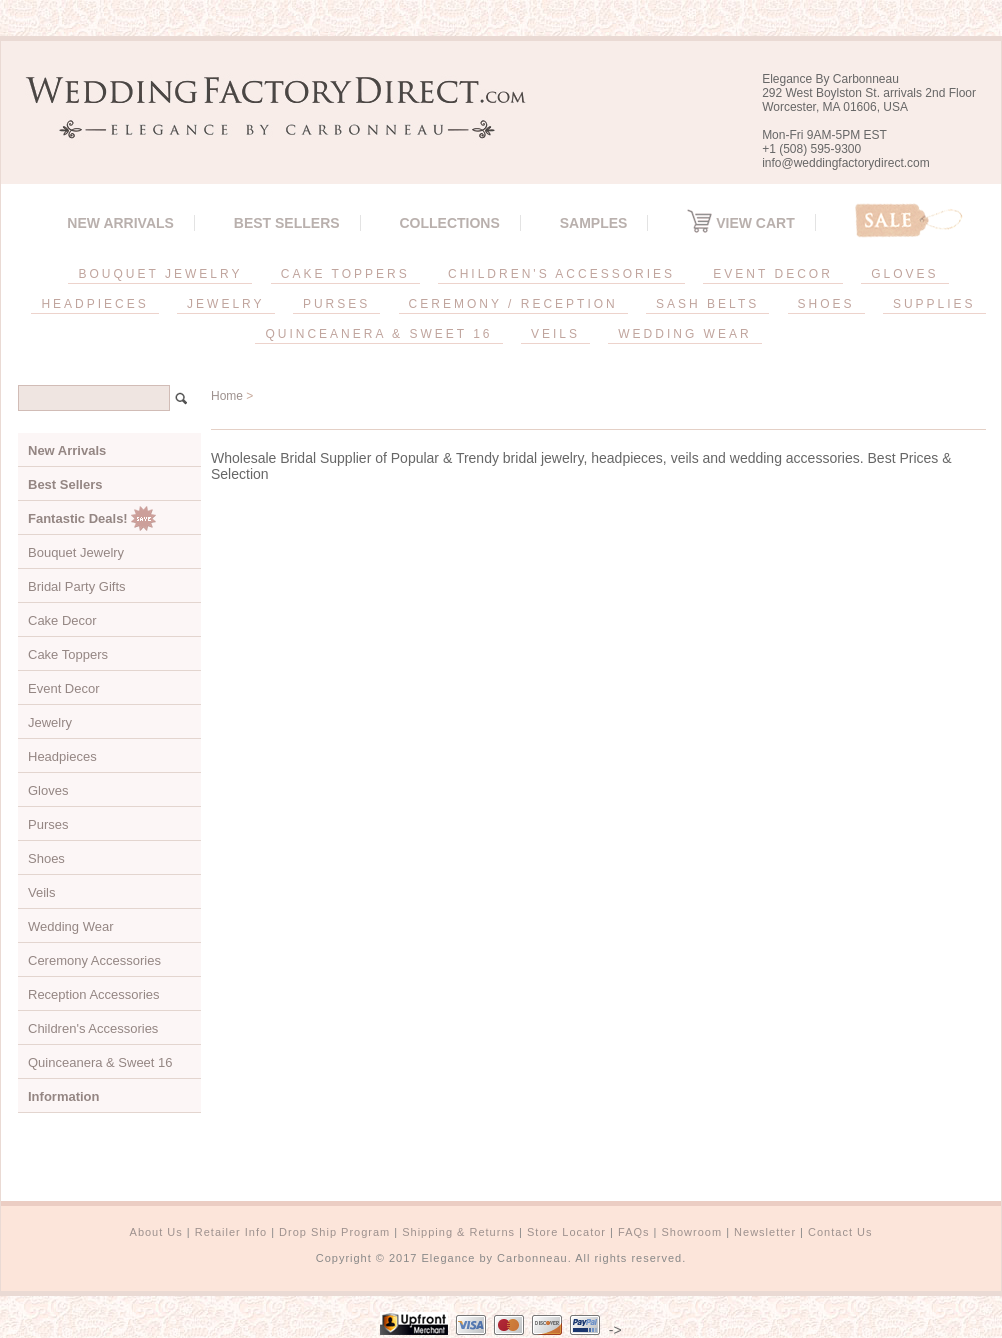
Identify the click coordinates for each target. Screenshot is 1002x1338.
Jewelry (50, 722)
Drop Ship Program (334, 1232)
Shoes (46, 858)
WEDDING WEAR (684, 334)
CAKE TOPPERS (345, 274)
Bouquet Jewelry (76, 552)
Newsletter (765, 1232)
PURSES (336, 304)
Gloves (48, 790)
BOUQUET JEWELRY (160, 274)
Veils (41, 892)
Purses (48, 824)
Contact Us (840, 1232)
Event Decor (64, 688)
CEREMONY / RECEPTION (513, 304)
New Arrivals (120, 223)
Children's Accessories (93, 1028)
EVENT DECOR (772, 274)
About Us (156, 1232)
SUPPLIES (934, 304)
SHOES (826, 304)
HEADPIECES (94, 304)
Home (227, 396)
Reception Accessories (94, 994)
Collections (449, 223)
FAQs (634, 1232)
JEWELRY (225, 304)
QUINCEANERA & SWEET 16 (378, 334)
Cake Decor (62, 620)
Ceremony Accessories (94, 960)
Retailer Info (231, 1232)
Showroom (692, 1232)
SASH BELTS (707, 304)
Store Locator (566, 1232)
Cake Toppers (68, 654)
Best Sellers (287, 223)
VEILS (555, 334)
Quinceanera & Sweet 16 (100, 1062)
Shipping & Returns (458, 1232)
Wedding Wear (71, 926)
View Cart (740, 223)
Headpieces (62, 756)
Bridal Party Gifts (77, 586)
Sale (909, 220)
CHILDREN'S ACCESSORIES (561, 274)
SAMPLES (594, 223)
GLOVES (904, 274)
